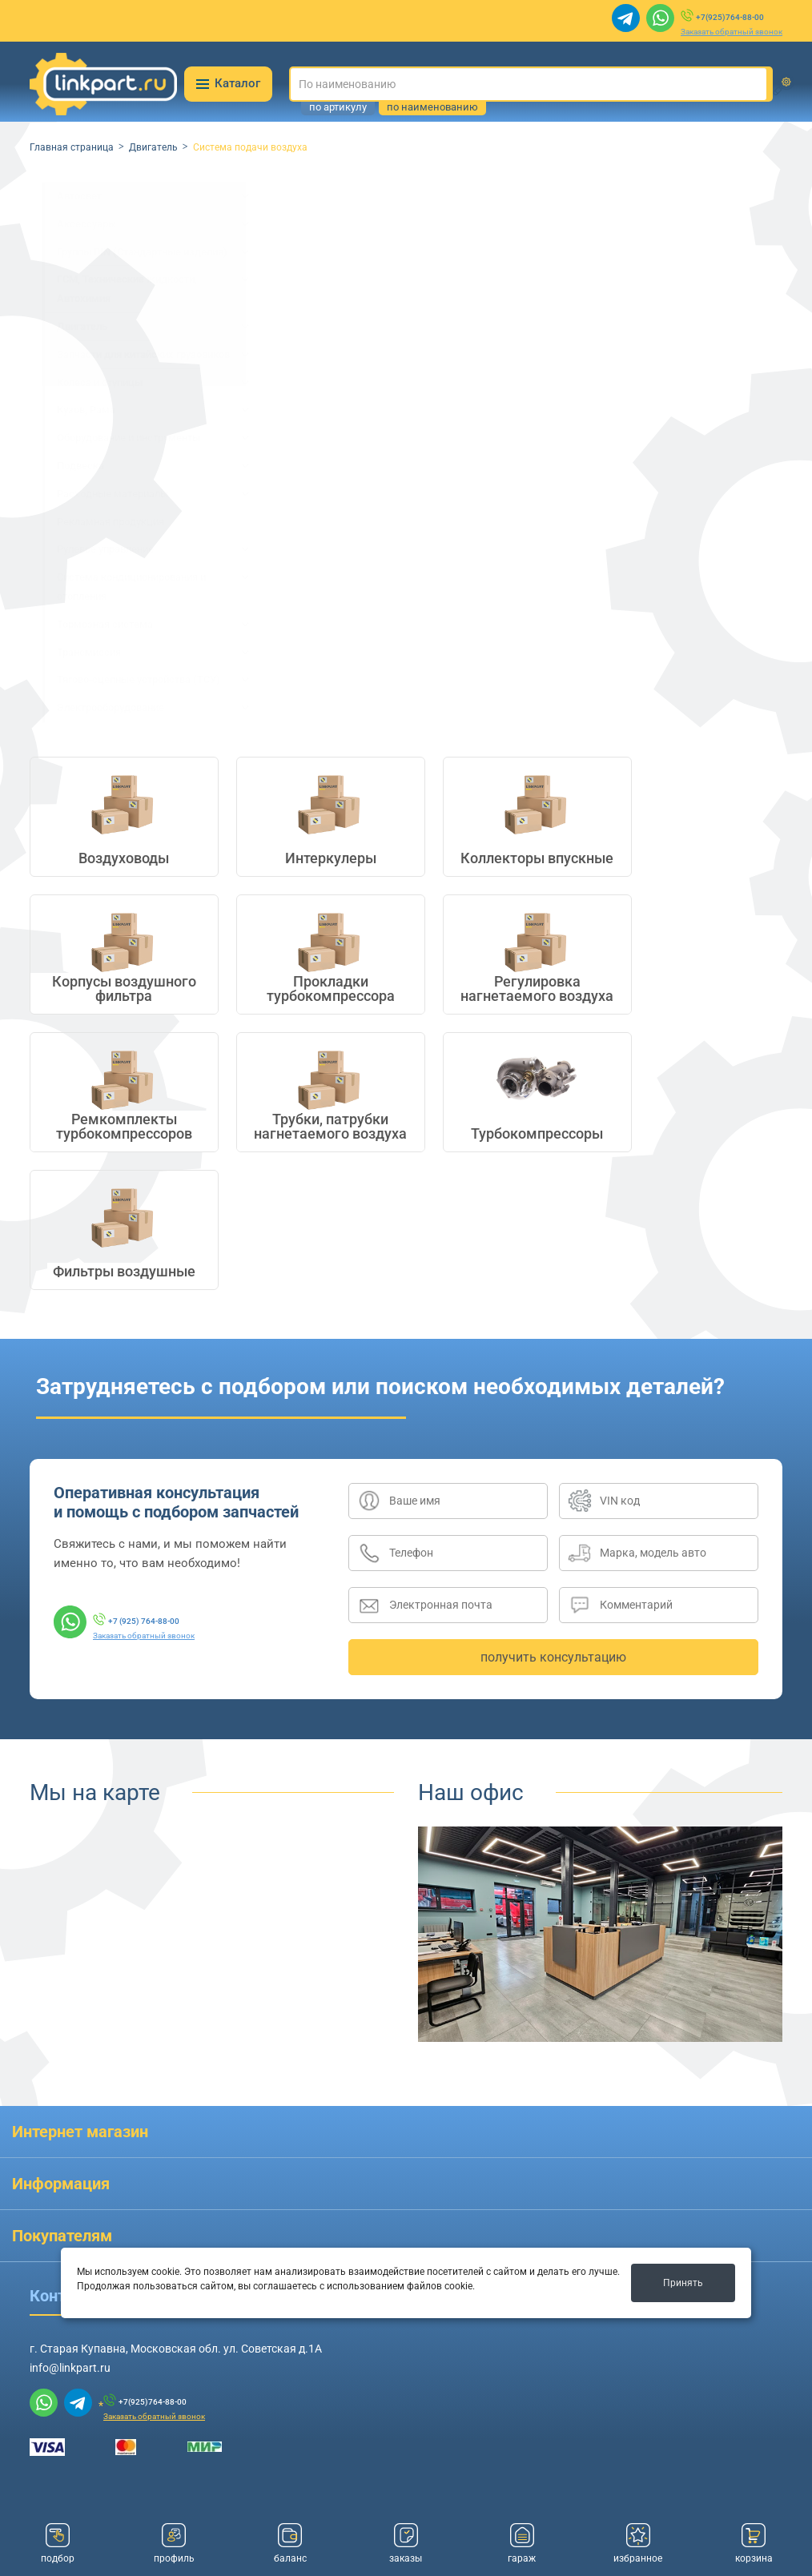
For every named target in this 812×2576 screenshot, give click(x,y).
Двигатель (153, 147)
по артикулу (338, 107)
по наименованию (432, 107)
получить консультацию (553, 1657)
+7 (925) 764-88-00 (143, 1621)
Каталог (228, 83)
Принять (683, 2283)
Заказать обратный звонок (731, 31)
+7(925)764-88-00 (730, 17)
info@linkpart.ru (70, 2367)
